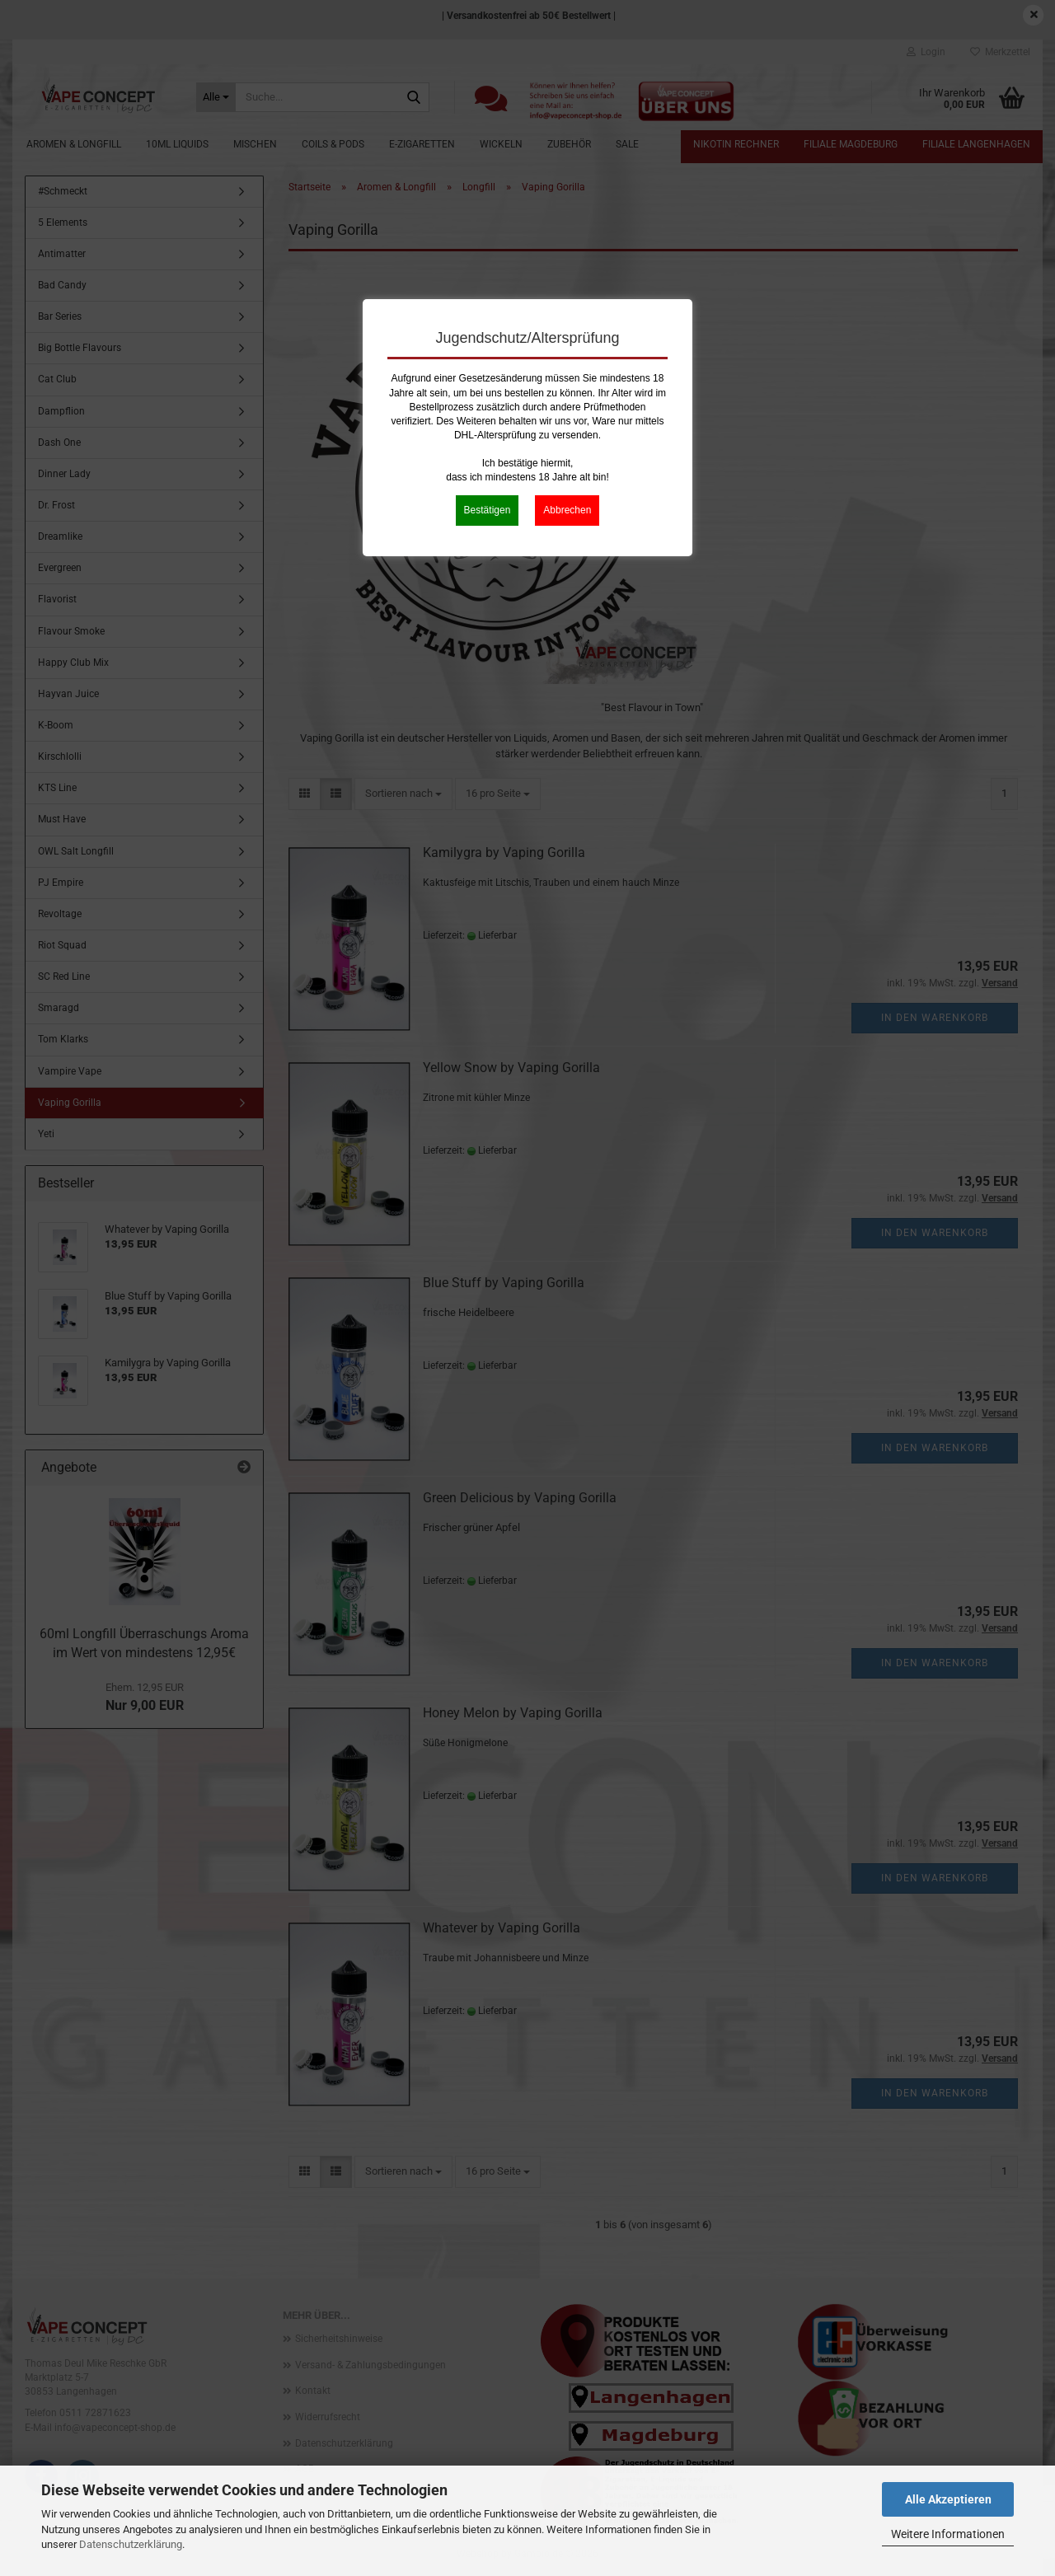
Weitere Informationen (948, 2534)
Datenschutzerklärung (130, 2544)
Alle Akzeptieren (948, 2499)
